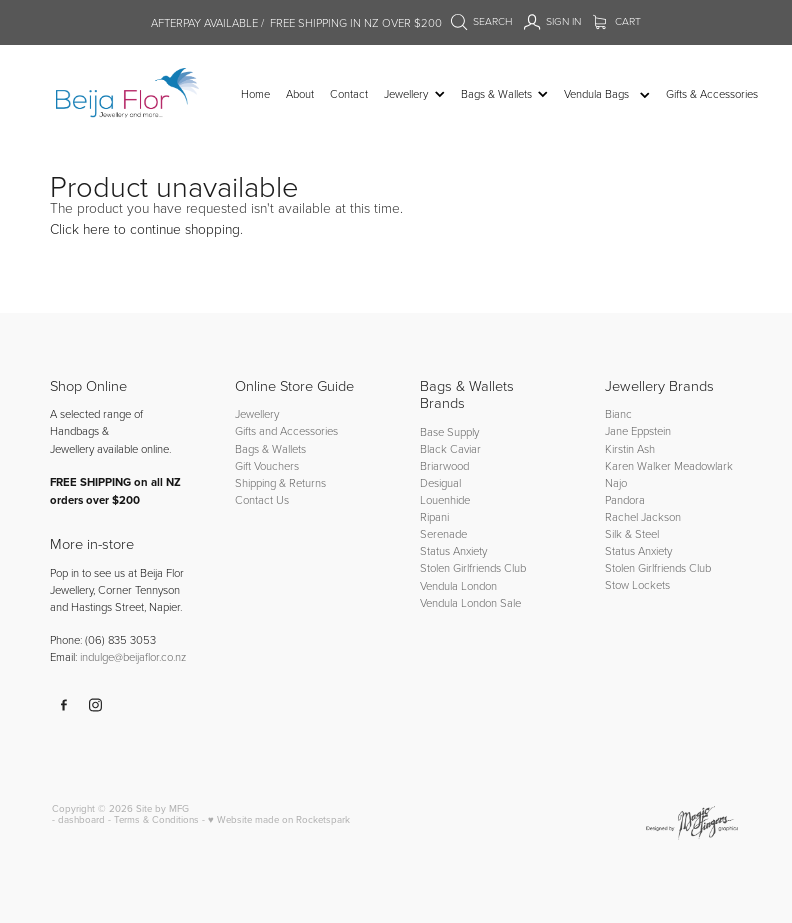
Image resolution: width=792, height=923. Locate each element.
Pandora (625, 499)
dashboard (81, 819)
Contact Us (262, 499)
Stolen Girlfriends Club (473, 567)
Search (482, 21)
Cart (617, 21)
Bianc (620, 413)
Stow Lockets (637, 584)
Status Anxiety (453, 550)
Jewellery (257, 413)
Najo (616, 482)
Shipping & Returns (280, 482)
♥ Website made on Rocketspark (279, 819)
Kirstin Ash (630, 448)
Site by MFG (162, 808)
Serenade (443, 533)
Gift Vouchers (267, 465)
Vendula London (458, 585)
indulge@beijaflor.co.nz (133, 656)
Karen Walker (638, 465)
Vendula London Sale (470, 602)
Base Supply (449, 431)
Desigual (440, 482)
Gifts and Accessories (286, 430)
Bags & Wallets (270, 448)
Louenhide (445, 499)
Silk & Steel (632, 533)
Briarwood (444, 465)
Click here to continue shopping (145, 228)
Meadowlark (703, 465)
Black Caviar (450, 448)
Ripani (434, 516)
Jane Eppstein (639, 430)
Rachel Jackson (643, 516)
